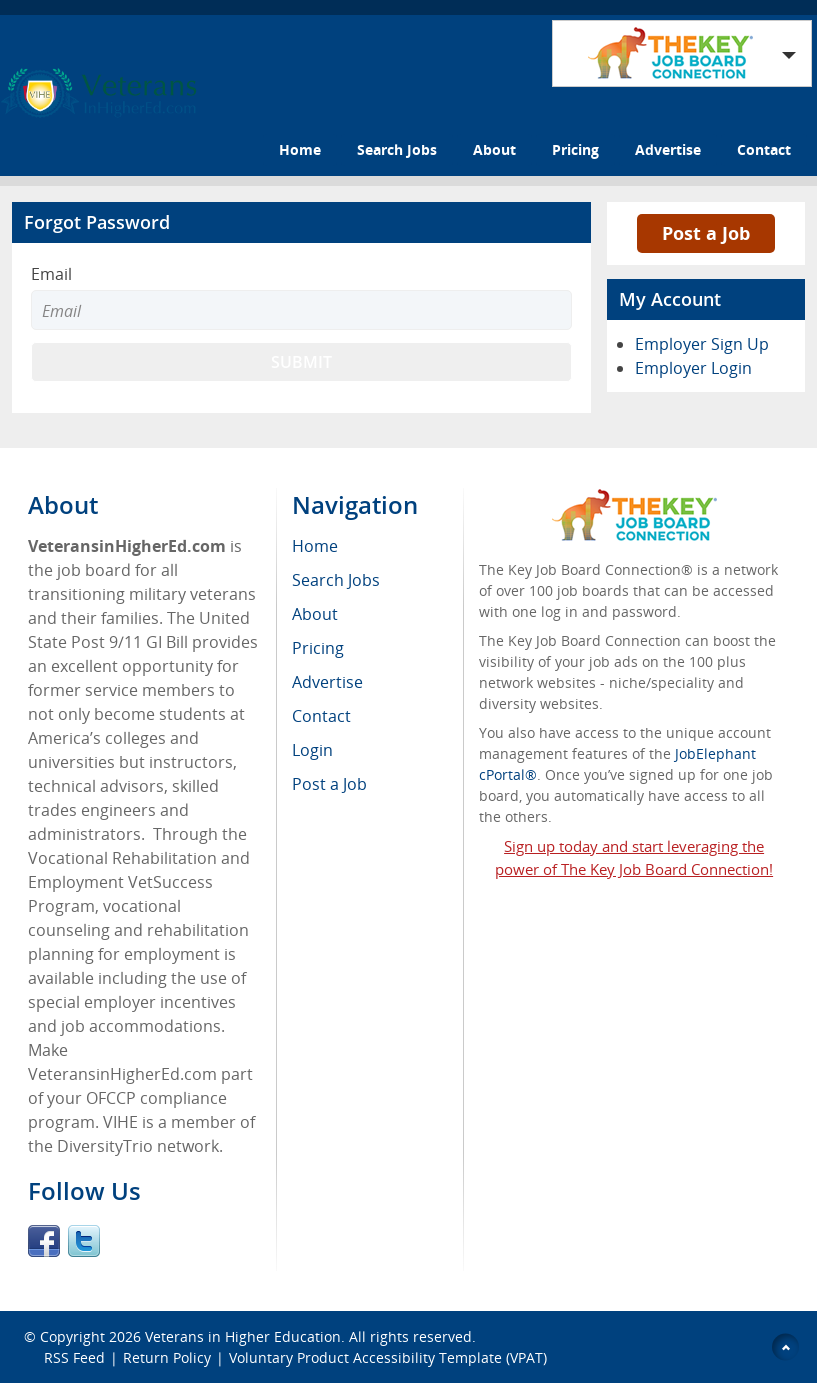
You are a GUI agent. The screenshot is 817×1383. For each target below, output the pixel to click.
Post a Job (706, 233)
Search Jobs (397, 149)
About (494, 149)
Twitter (84, 1241)
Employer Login (693, 368)
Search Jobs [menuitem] (336, 580)
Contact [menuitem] (321, 716)
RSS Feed (74, 1357)
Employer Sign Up (702, 344)
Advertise (668, 149)
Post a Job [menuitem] (329, 784)
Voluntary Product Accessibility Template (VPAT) (388, 1357)
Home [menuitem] (315, 546)
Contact (764, 149)
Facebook (44, 1241)
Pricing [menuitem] (318, 648)
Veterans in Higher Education (243, 1336)
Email (51, 274)
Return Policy (167, 1357)
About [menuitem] (315, 614)
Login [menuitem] (312, 750)
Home (300, 149)
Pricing (575, 149)
